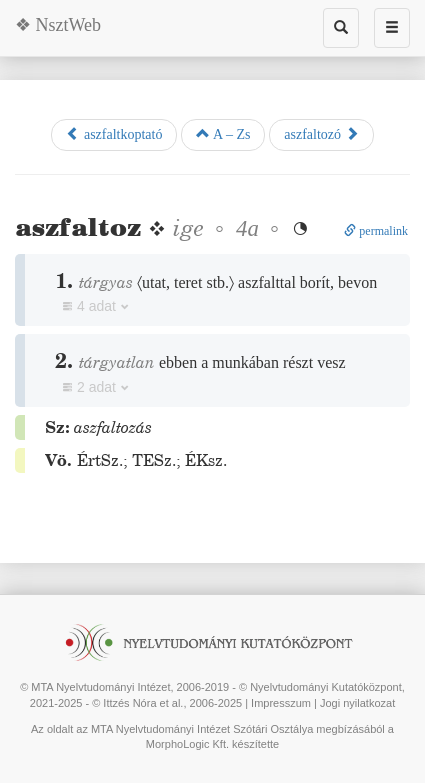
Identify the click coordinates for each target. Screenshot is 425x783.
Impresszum (281, 703)
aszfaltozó (321, 134)
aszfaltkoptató (114, 134)
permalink (376, 231)
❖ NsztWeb (58, 25)
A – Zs (223, 134)
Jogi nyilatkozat (357, 703)
